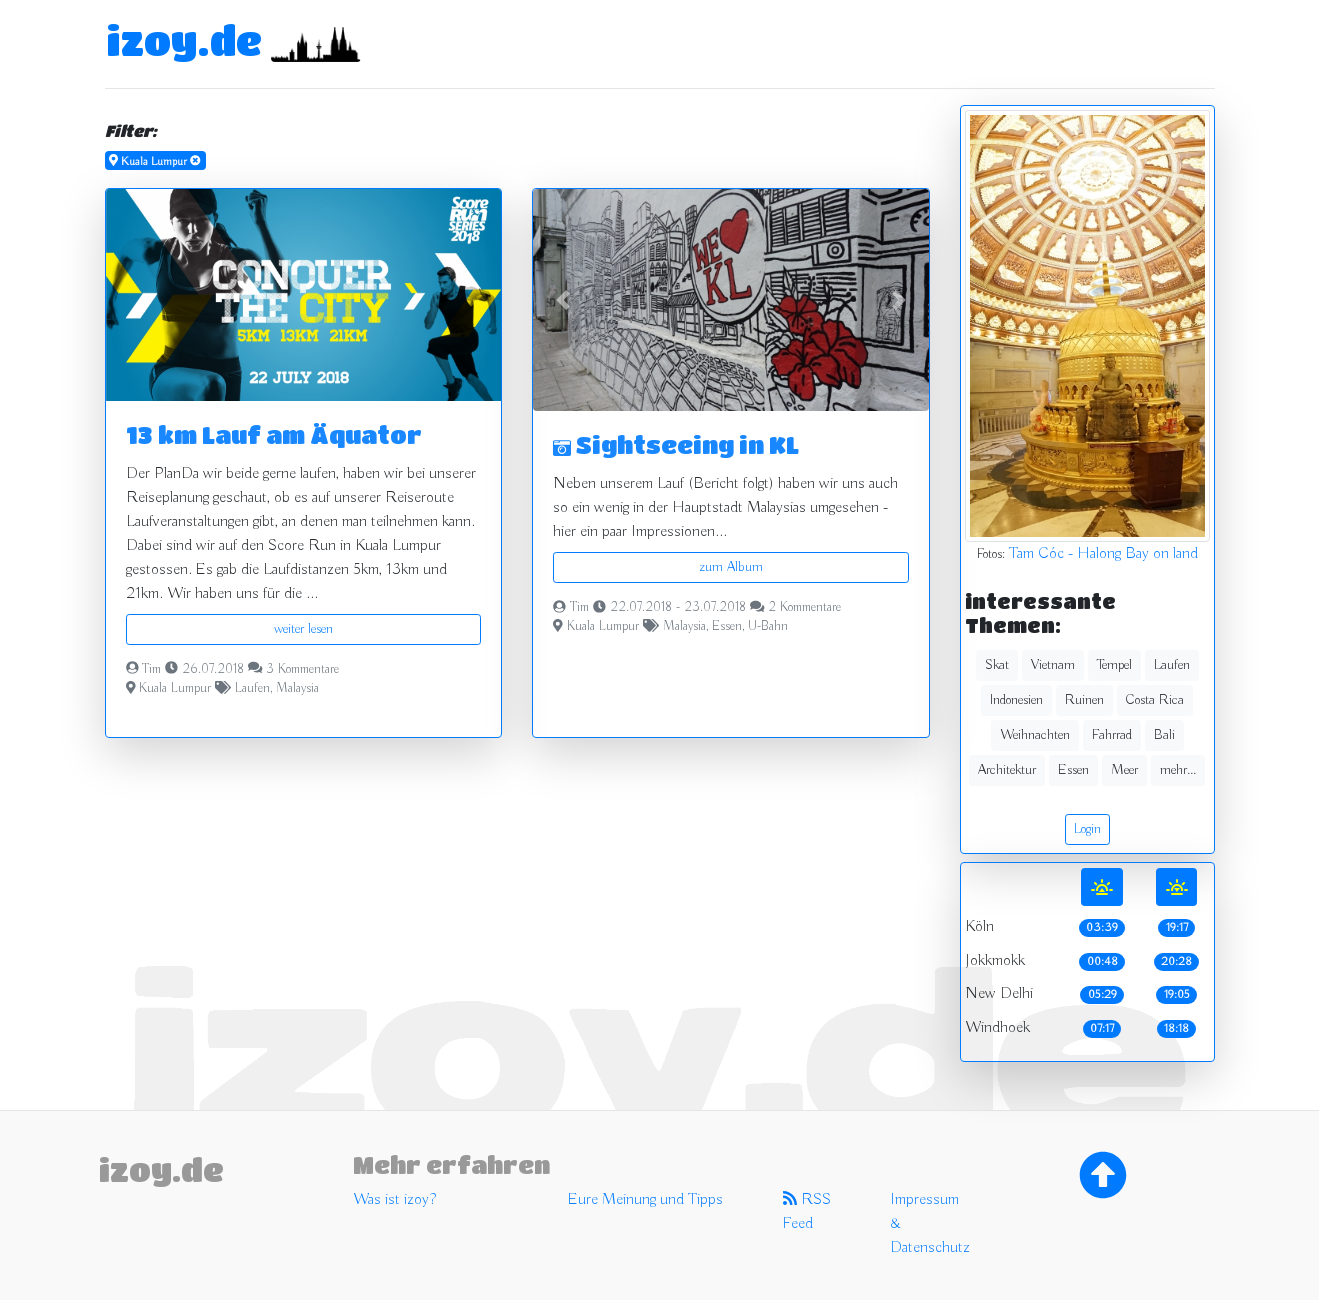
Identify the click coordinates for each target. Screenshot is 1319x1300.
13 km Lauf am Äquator (274, 434)
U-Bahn (768, 627)
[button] (562, 300)
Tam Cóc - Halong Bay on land (1103, 554)
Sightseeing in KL (676, 444)
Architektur (1007, 770)
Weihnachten (1035, 735)
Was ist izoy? (394, 1200)
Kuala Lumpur (175, 689)
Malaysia (297, 689)
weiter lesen (303, 629)
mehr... (1178, 770)
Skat (997, 665)
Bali (1164, 735)
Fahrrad (1112, 735)
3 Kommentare (302, 670)
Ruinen (1084, 700)
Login (1087, 829)
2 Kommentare (804, 608)
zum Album (731, 567)
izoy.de (184, 40)
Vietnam (1053, 665)
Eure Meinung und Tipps (645, 1200)
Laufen (252, 689)
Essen (727, 627)
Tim (151, 670)
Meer (1124, 770)
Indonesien (1016, 700)
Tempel (1114, 665)
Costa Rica (1155, 700)
